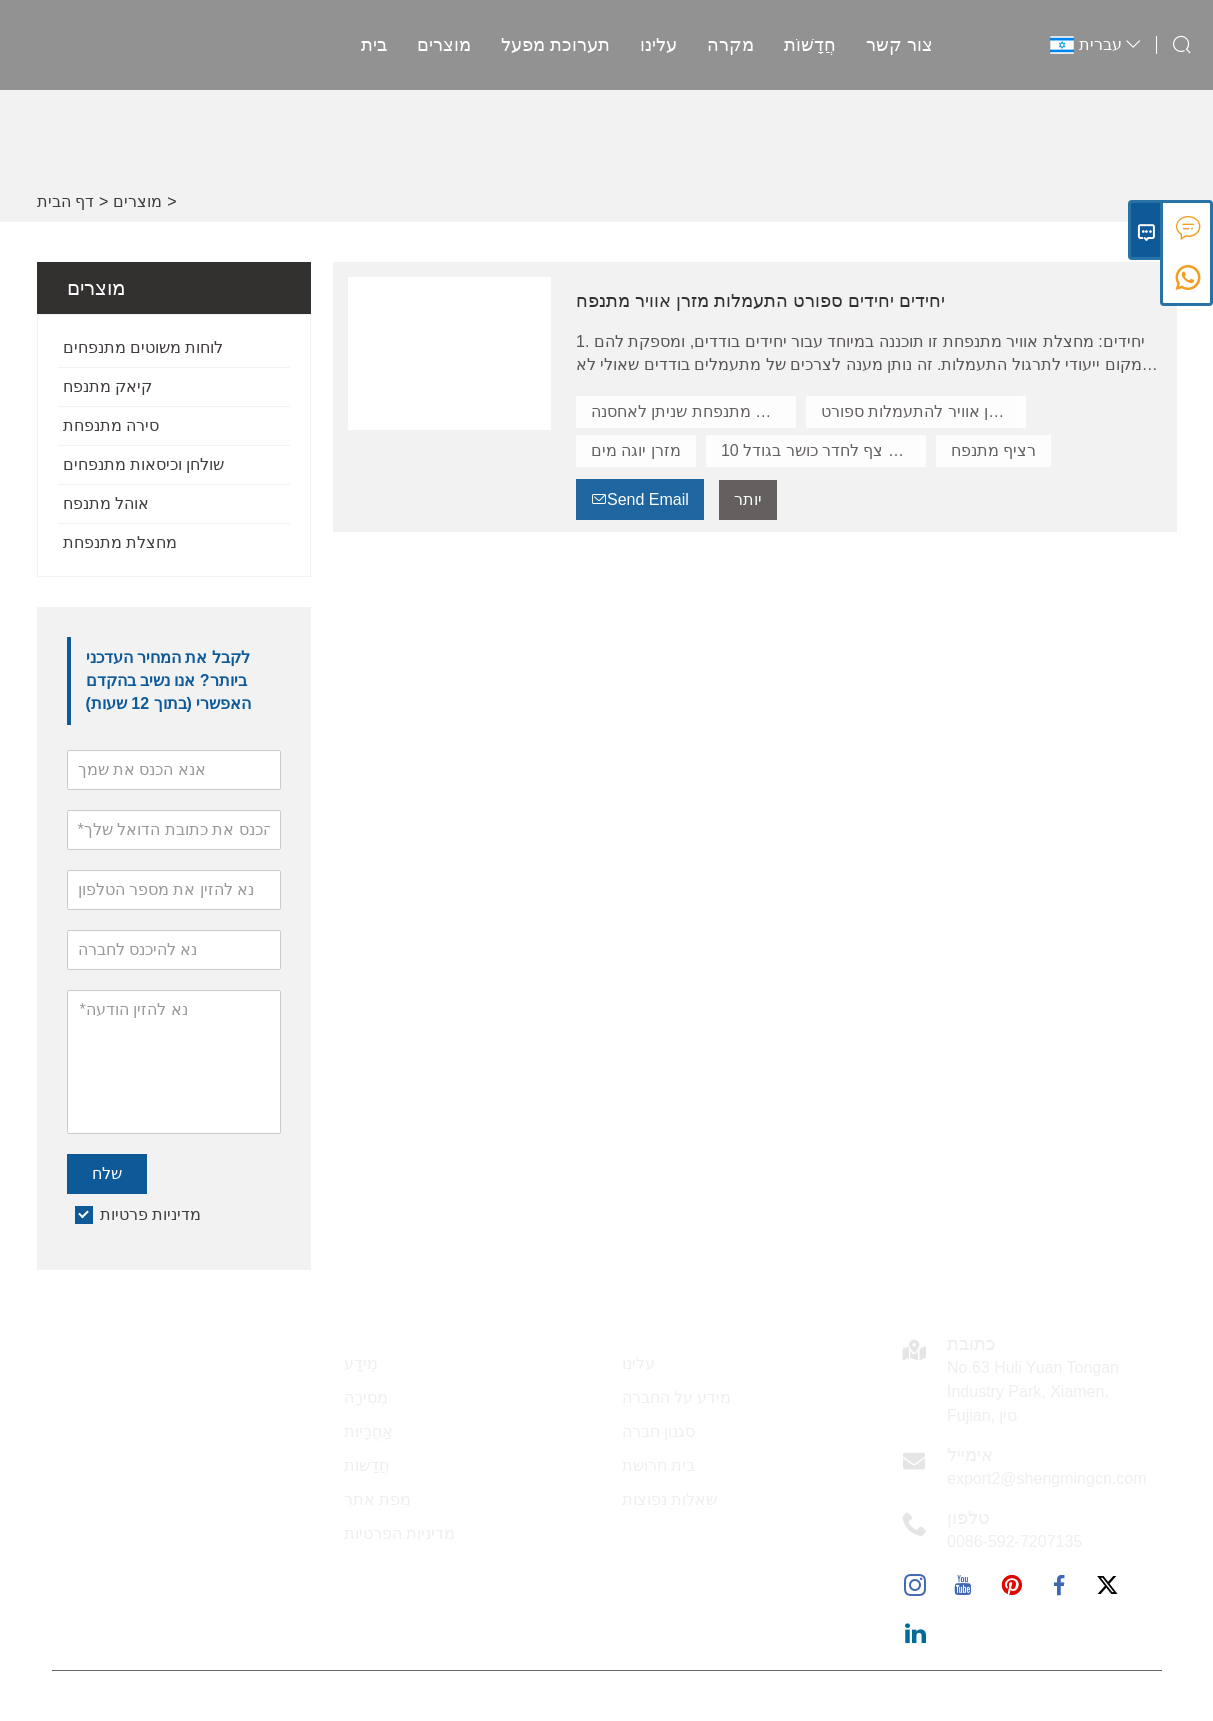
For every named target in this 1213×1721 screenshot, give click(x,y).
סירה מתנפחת (111, 425)
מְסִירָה (366, 1397)
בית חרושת (658, 1465)
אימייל (970, 1455)
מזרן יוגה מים (636, 450)
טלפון (968, 1518)
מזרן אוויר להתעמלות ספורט (917, 411)
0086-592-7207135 (1014, 1541)
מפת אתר (377, 1499)
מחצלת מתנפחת (120, 542)
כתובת (971, 1344)
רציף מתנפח (993, 450)
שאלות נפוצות (669, 1499)
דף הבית (65, 201)
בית (370, 45)
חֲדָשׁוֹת (806, 45)
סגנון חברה (658, 1431)
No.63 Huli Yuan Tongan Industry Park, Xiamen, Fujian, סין (1033, 1391)
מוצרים (440, 45)
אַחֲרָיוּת (368, 1431)
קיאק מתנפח (107, 386)
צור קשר (895, 45)
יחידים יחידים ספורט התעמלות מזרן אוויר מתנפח (760, 301)
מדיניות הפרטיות (399, 1533)
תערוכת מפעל (551, 45)
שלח (107, 1173)
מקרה (726, 45)
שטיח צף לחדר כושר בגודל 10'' (823, 450)
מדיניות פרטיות (150, 1214)
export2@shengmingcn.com (1046, 1478)
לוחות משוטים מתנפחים (143, 347)
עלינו (654, 45)
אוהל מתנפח (106, 503)
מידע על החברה (677, 1397)
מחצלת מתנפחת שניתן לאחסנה (693, 411)
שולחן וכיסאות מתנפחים (144, 464)
